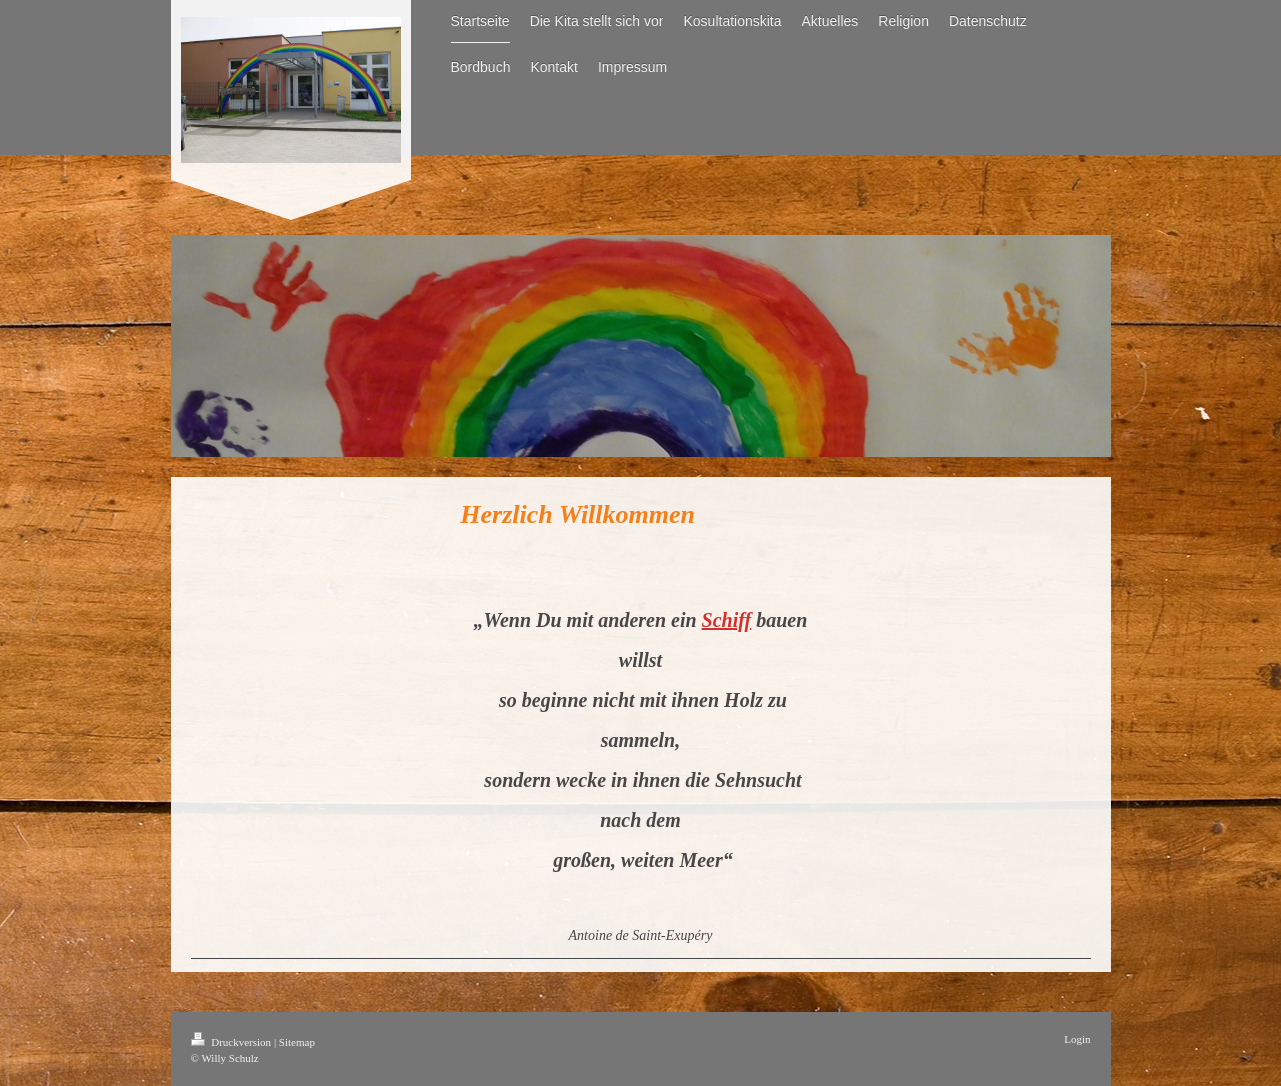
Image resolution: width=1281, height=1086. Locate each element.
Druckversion (232, 1042)
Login (1077, 1039)
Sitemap (297, 1042)
